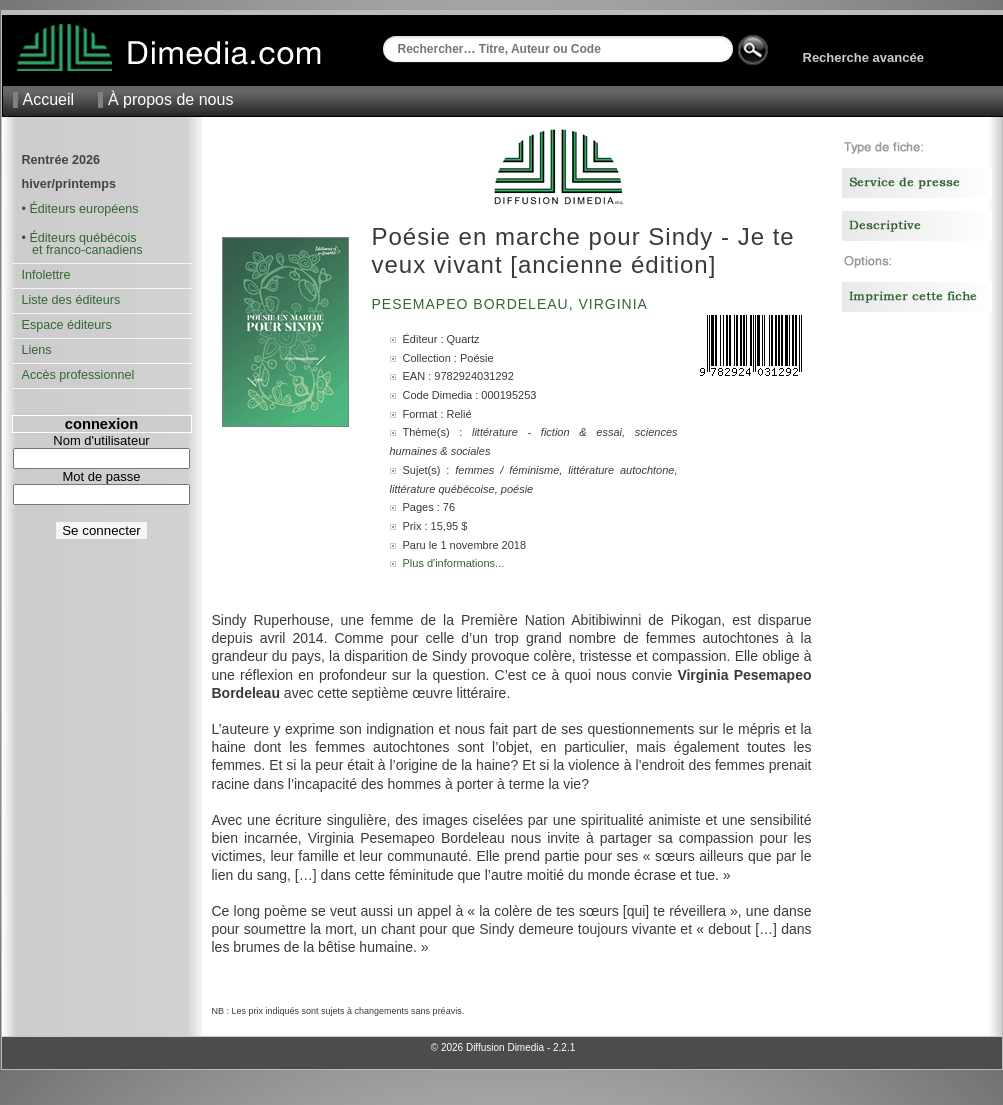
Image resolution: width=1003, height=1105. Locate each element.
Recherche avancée (863, 57)
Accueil (49, 99)
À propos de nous (170, 99)
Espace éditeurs (67, 325)
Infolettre (46, 275)
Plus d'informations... (454, 563)
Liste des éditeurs (71, 300)
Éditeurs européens (83, 209)
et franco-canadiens (82, 250)
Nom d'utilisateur (101, 440)
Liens (37, 350)
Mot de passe (101, 476)
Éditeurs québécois (82, 238)
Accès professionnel (78, 375)
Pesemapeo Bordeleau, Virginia (512, 304)
